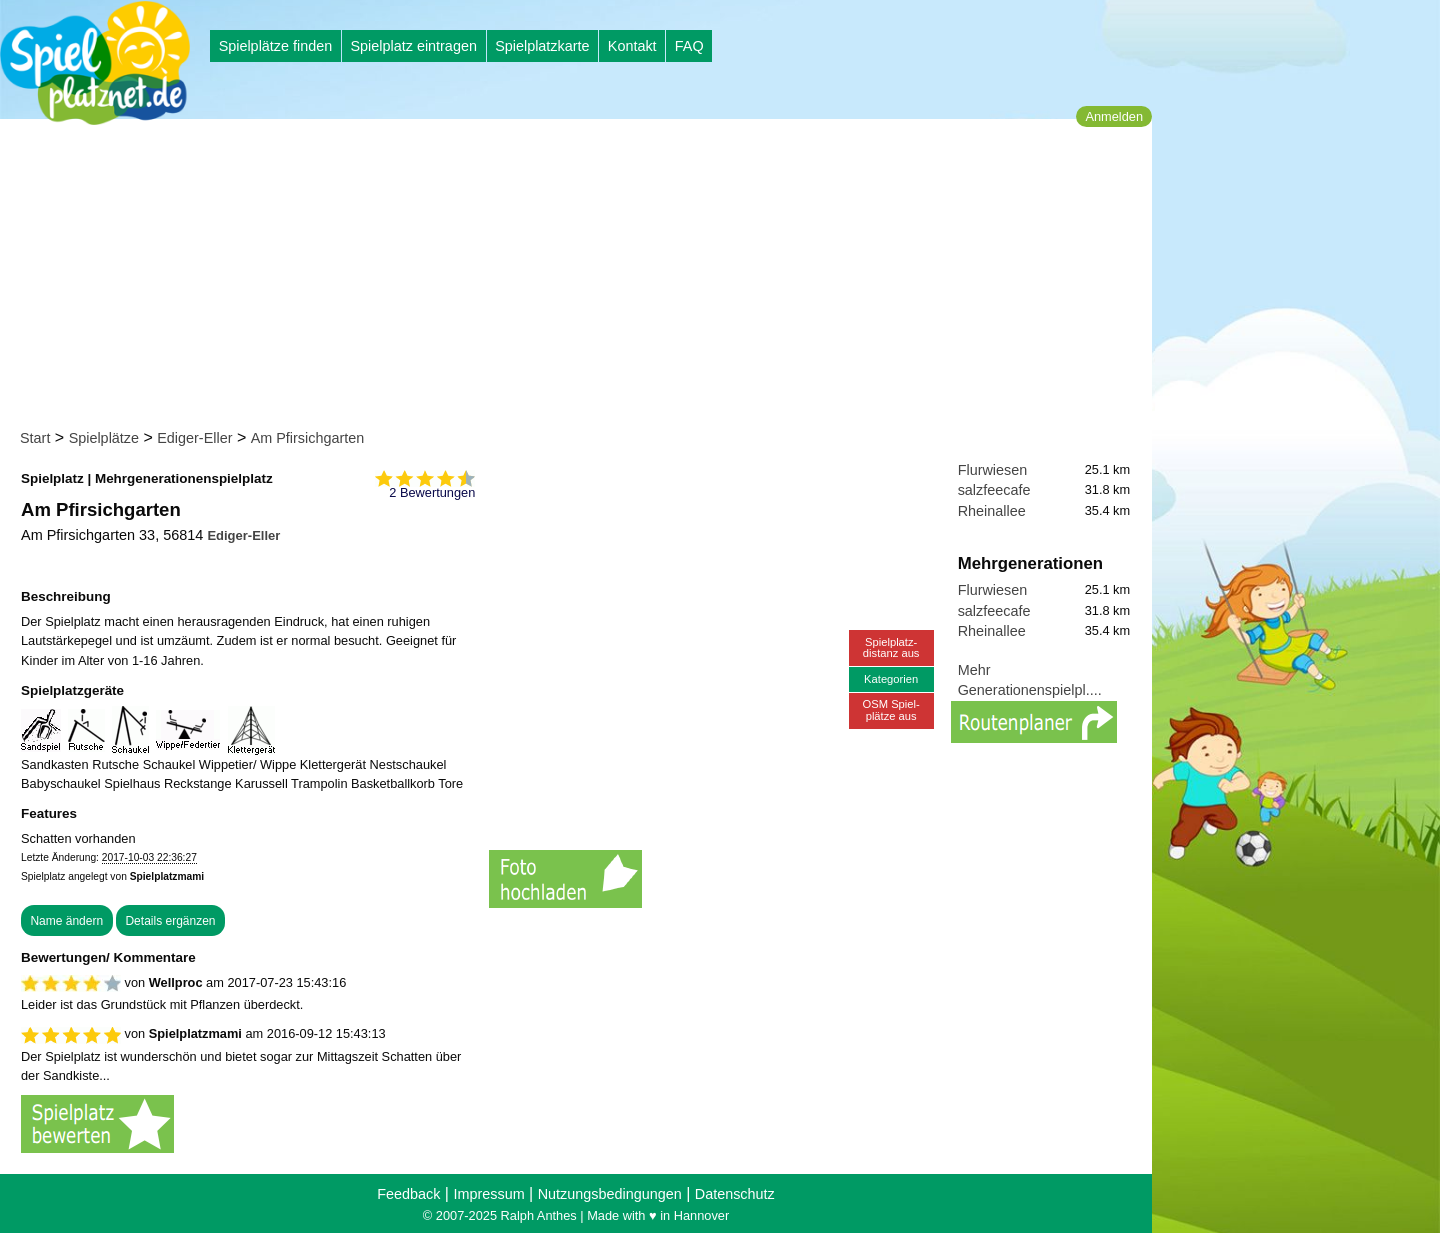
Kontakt (632, 46)
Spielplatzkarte (542, 46)
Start (35, 438)
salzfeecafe (994, 490)
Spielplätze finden (276, 46)
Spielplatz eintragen (413, 46)
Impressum (488, 1194)
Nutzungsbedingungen (610, 1194)
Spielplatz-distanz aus (891, 647)
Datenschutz (735, 1194)
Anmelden (1114, 116)
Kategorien (891, 679)
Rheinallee (992, 511)
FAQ (689, 46)
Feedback (408, 1194)
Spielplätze (104, 438)
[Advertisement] (582, 278)
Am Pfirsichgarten (308, 438)
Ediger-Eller (194, 438)
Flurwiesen (993, 470)
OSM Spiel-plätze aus (891, 709)
